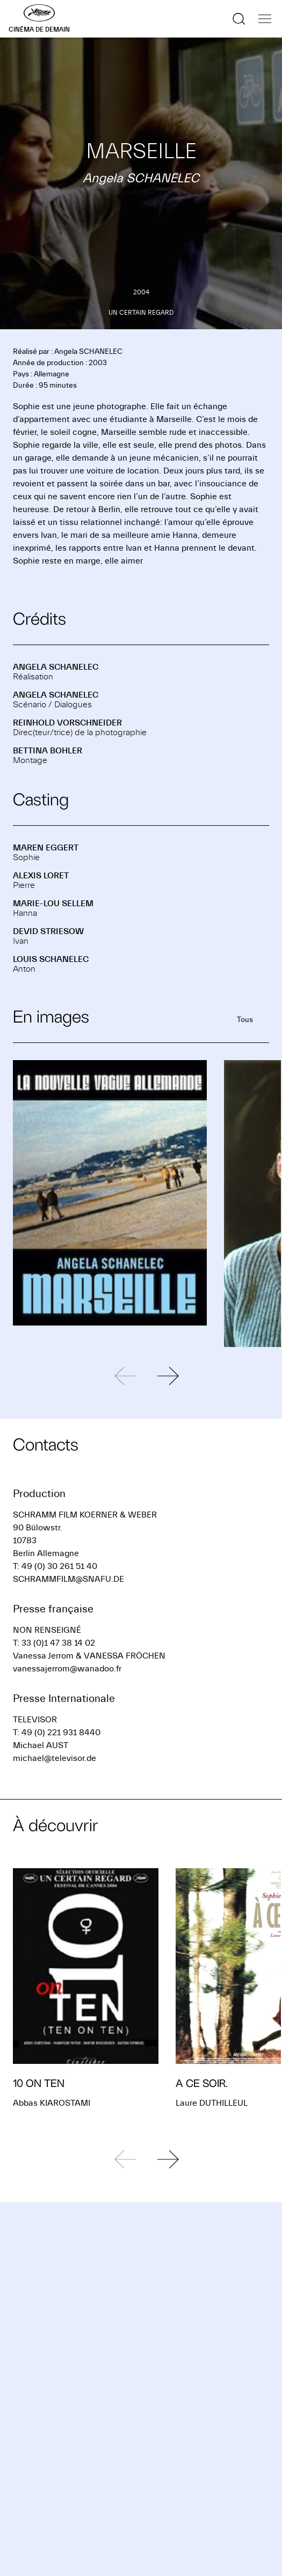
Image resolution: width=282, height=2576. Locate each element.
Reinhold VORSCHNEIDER (67, 723)
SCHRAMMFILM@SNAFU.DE (68, 1579)
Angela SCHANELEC (55, 667)
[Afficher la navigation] (264, 18)
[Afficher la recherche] (239, 18)
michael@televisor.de (54, 1758)
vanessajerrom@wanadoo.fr (67, 1669)
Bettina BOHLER (47, 751)
